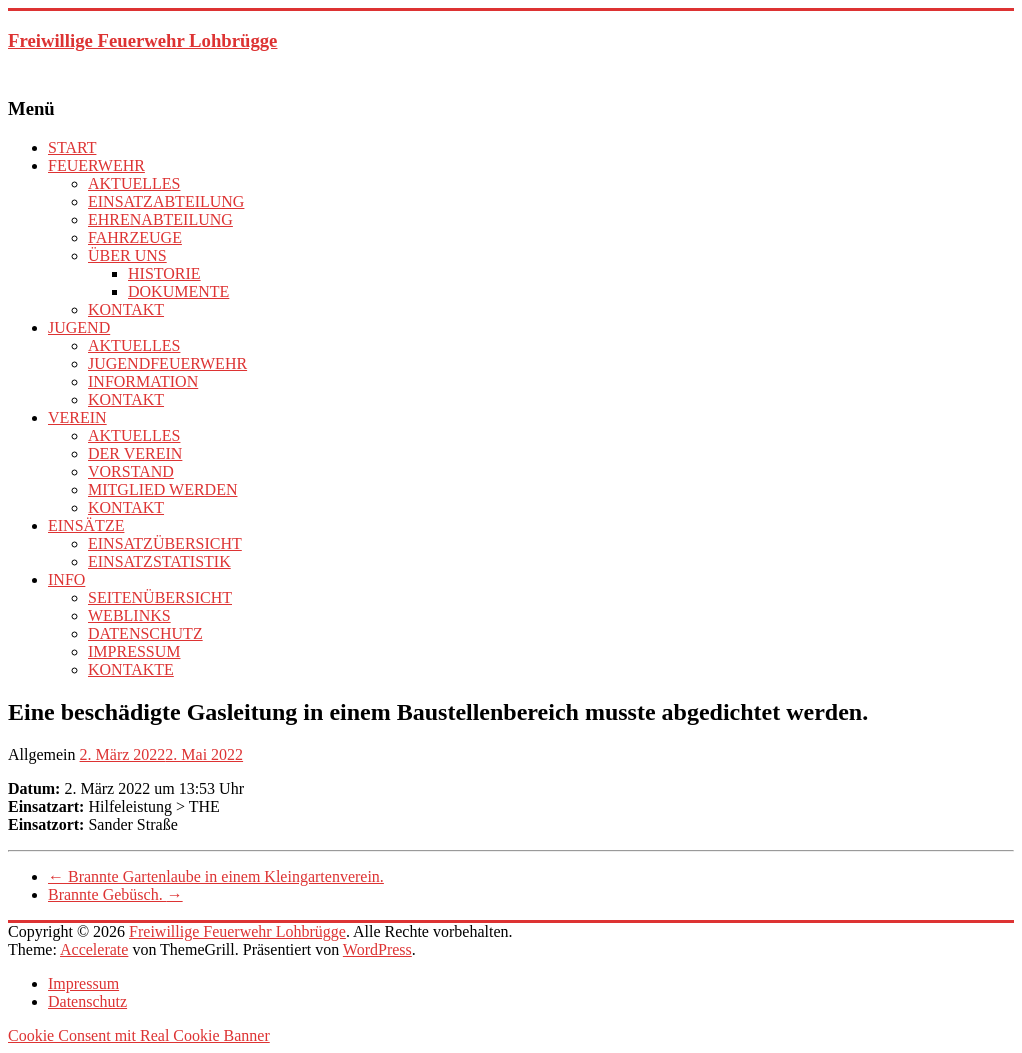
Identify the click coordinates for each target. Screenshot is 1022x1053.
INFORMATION (143, 381)
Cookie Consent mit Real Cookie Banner (139, 1035)
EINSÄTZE (86, 525)
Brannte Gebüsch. (115, 894)
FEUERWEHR (96, 165)
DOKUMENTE (178, 291)
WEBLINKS (129, 615)
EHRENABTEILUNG (160, 219)
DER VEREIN (135, 453)
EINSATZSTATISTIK (159, 561)
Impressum (83, 983)
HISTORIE (164, 273)
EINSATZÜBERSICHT (165, 543)
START (72, 147)
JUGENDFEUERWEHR (167, 363)
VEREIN (77, 417)
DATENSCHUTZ (145, 633)
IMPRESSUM (134, 651)
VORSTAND (131, 471)
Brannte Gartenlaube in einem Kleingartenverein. (216, 876)
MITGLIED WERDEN (162, 489)
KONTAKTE (131, 669)
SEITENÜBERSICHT (160, 597)
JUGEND (79, 327)
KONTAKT (126, 309)
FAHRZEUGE (135, 237)
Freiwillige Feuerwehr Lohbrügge (142, 40)
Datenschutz (87, 1001)
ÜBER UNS (127, 255)
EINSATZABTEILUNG (166, 201)
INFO (66, 579)
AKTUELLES (134, 183)
